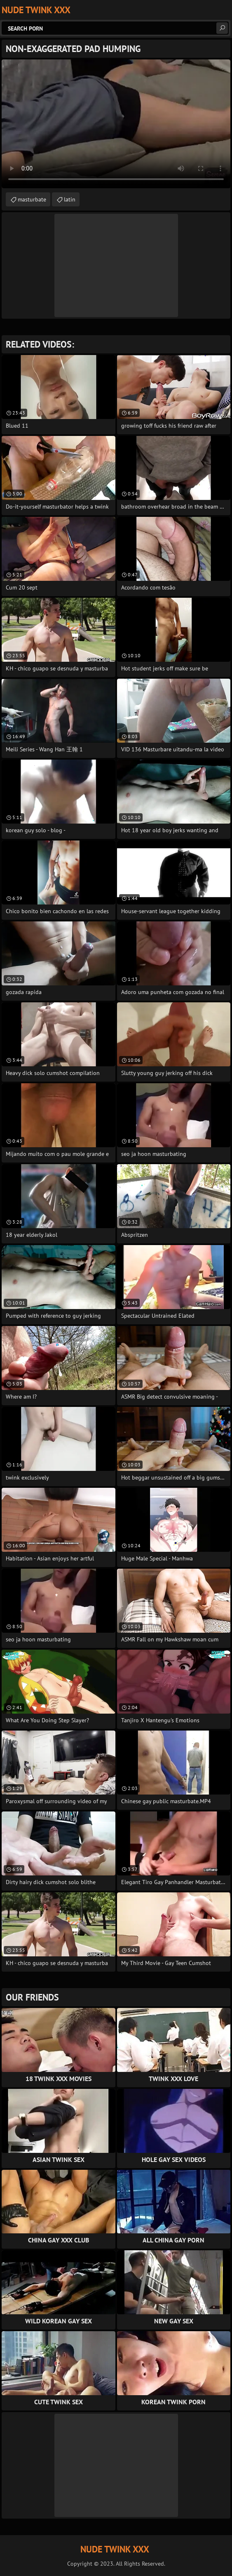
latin (69, 199)
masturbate (32, 199)
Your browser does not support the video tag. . (116, 123)
